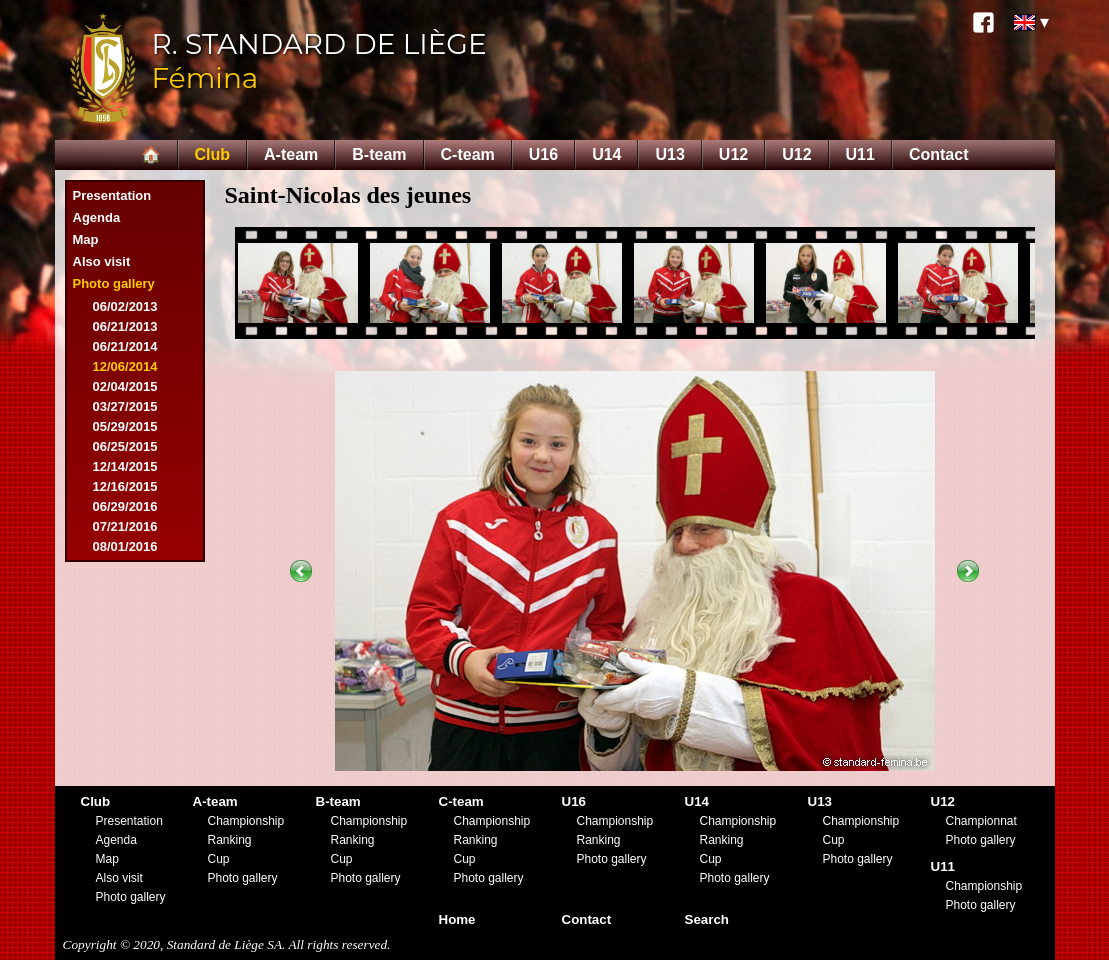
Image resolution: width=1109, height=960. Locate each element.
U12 (733, 154)
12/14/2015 (125, 466)
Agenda (97, 217)
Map (86, 239)
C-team (468, 154)
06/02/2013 (125, 306)
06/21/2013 (125, 326)
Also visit (102, 261)
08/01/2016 (125, 546)
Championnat (981, 821)
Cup (219, 859)
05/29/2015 (125, 426)
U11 (860, 154)
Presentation (112, 195)
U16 (543, 154)
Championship (246, 821)
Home (457, 919)
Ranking (230, 840)
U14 (606, 154)
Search (707, 919)
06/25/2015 (125, 446)
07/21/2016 (125, 526)
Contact (939, 154)
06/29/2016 (125, 506)
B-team (379, 154)
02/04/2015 (125, 386)
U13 (669, 154)
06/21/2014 (125, 346)
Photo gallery (114, 283)
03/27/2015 (125, 406)
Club (213, 154)
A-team (291, 154)
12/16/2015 (125, 486)
